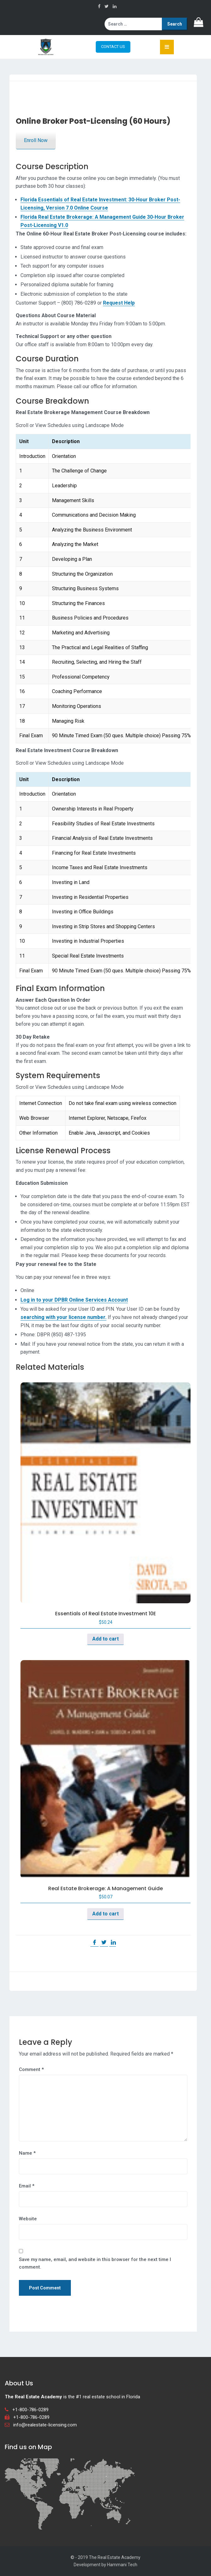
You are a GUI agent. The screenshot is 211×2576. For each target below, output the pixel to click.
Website (28, 2219)
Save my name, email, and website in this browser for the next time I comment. (95, 2263)
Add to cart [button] (105, 1639)
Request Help (119, 303)
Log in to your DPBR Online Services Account (74, 1300)
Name (27, 2153)
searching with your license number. (63, 1317)
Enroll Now (36, 140)
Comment (31, 2069)
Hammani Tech (122, 2564)
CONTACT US (113, 46)
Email (26, 2186)
